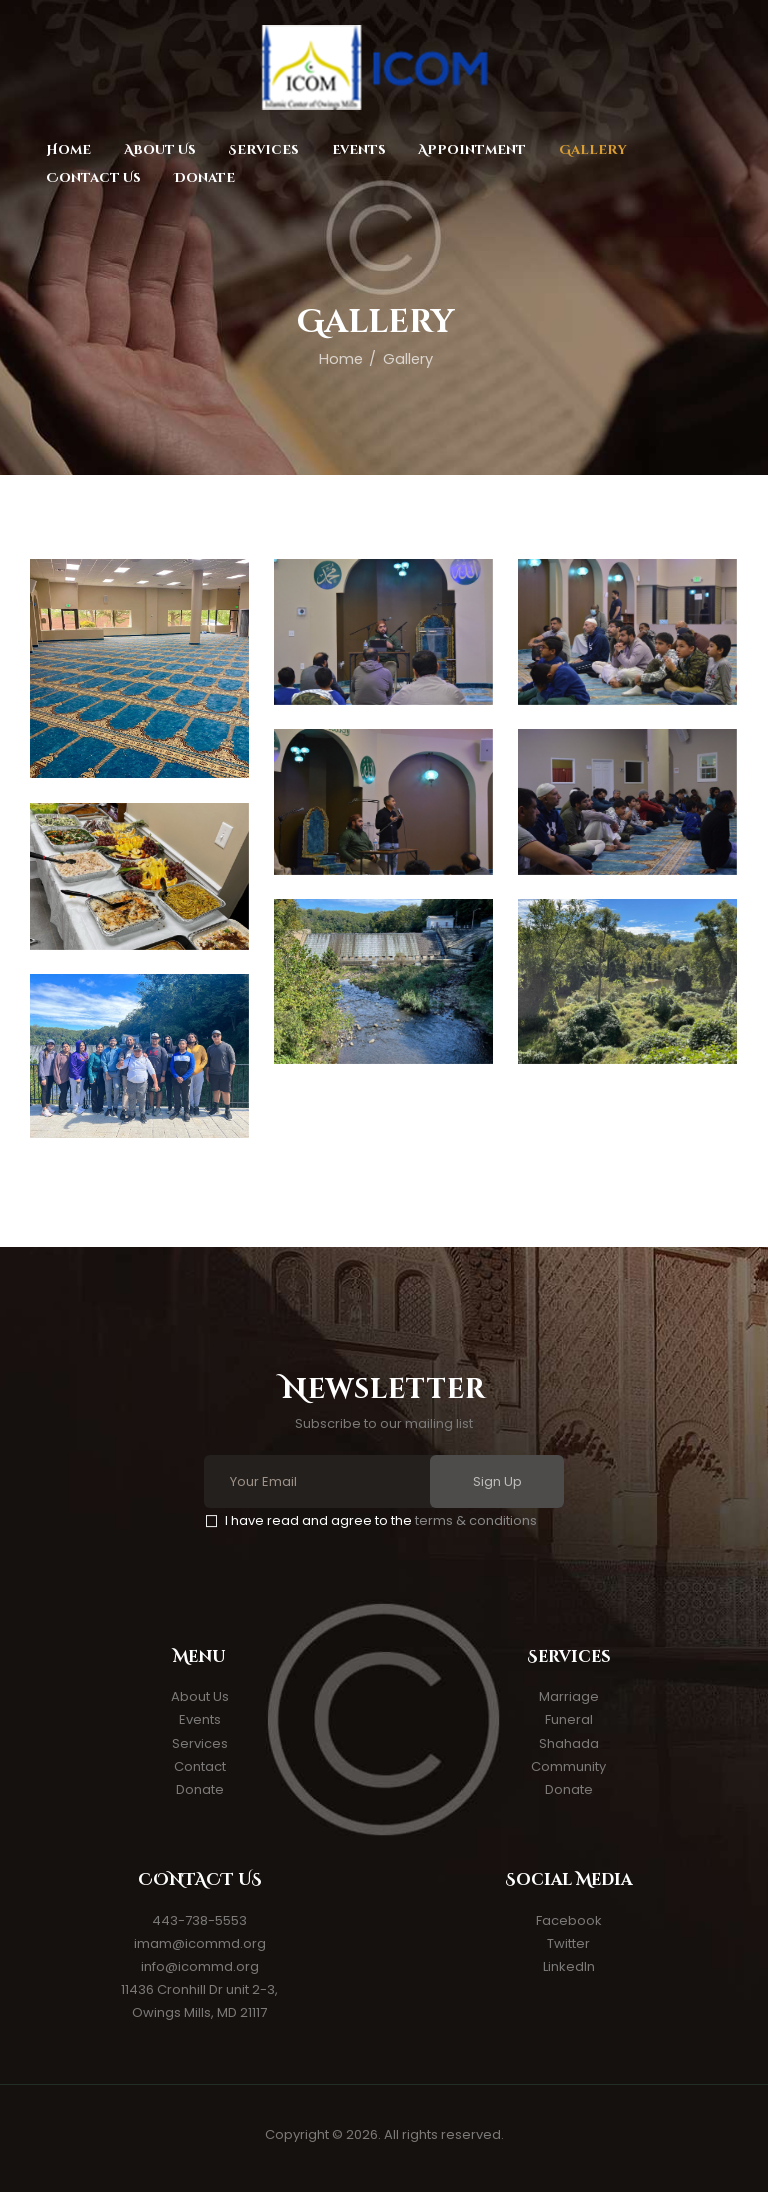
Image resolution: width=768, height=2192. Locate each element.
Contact (200, 1766)
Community (568, 1766)
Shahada (569, 1743)
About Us (200, 1696)
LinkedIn (569, 1966)
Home (341, 359)
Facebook (569, 1920)
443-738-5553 (199, 1920)
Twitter (568, 1943)
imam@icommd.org (200, 1943)
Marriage (569, 1696)
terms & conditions (476, 1520)
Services (200, 1743)
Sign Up (497, 1481)
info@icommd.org (200, 1966)
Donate (200, 1789)
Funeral (569, 1719)
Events (200, 1719)
